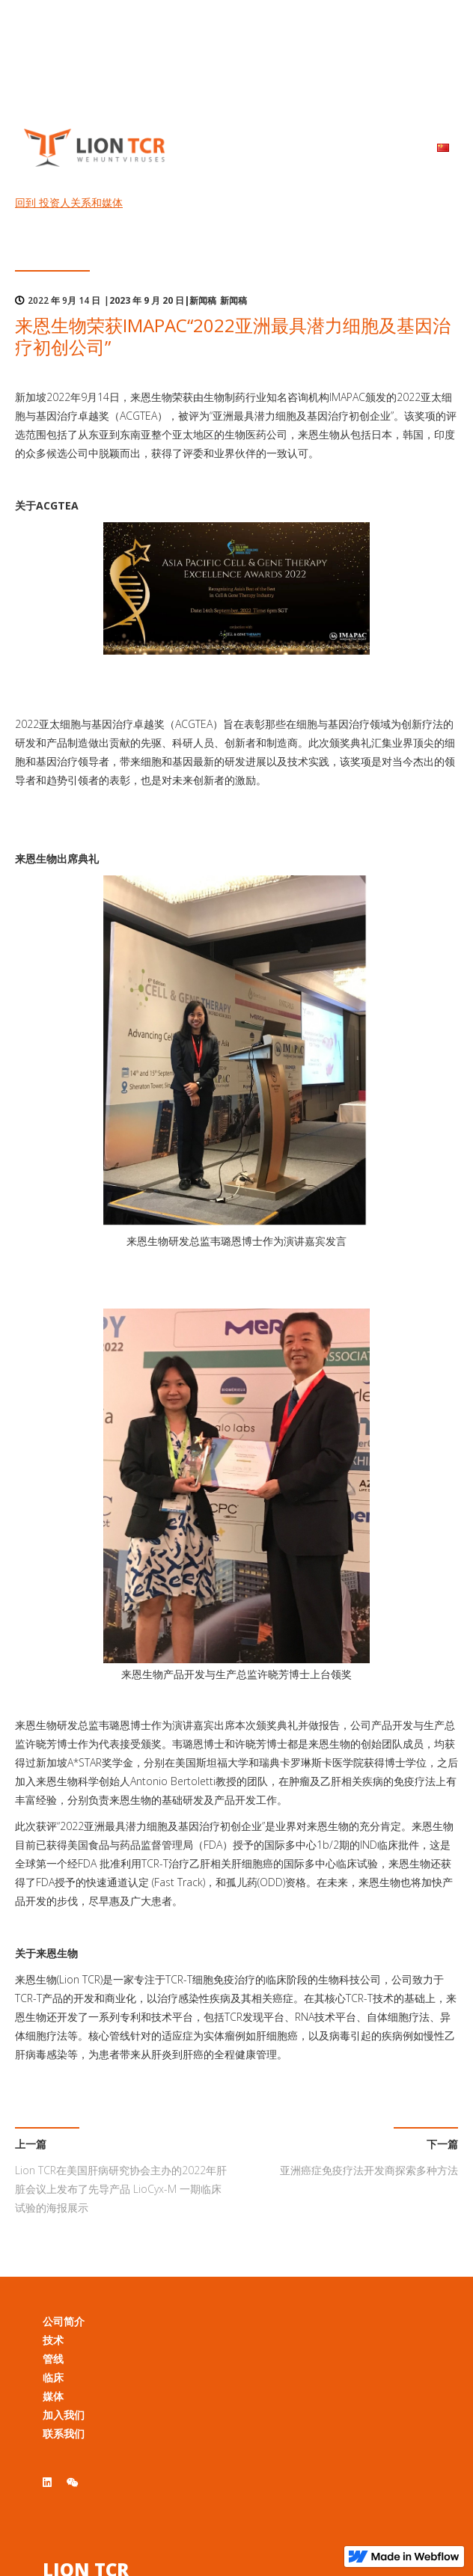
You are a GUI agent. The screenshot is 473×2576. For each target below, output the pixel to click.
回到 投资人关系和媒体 (69, 202)
